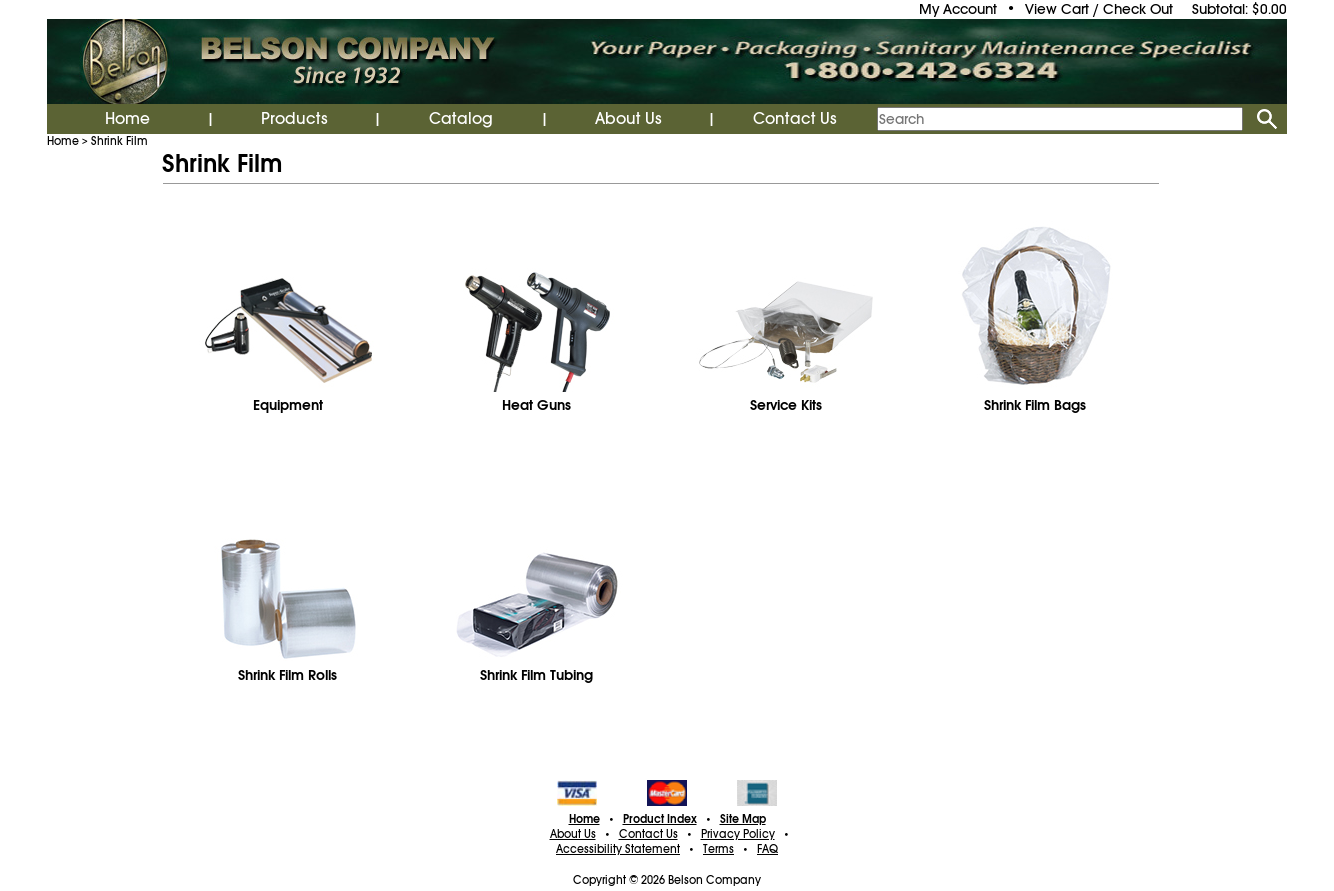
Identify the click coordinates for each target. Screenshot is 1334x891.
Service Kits (786, 405)
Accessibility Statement (618, 849)
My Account (958, 9)
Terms (718, 849)
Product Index (660, 819)
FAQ (767, 849)
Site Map (743, 819)
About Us (628, 119)
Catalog (461, 119)
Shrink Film (119, 141)
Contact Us (795, 119)
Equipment (288, 405)
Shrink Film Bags (1035, 405)
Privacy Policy (738, 834)
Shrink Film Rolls (287, 675)
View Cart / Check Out (1099, 9)
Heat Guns (536, 405)
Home (127, 119)
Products (294, 119)
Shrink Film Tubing (536, 675)
